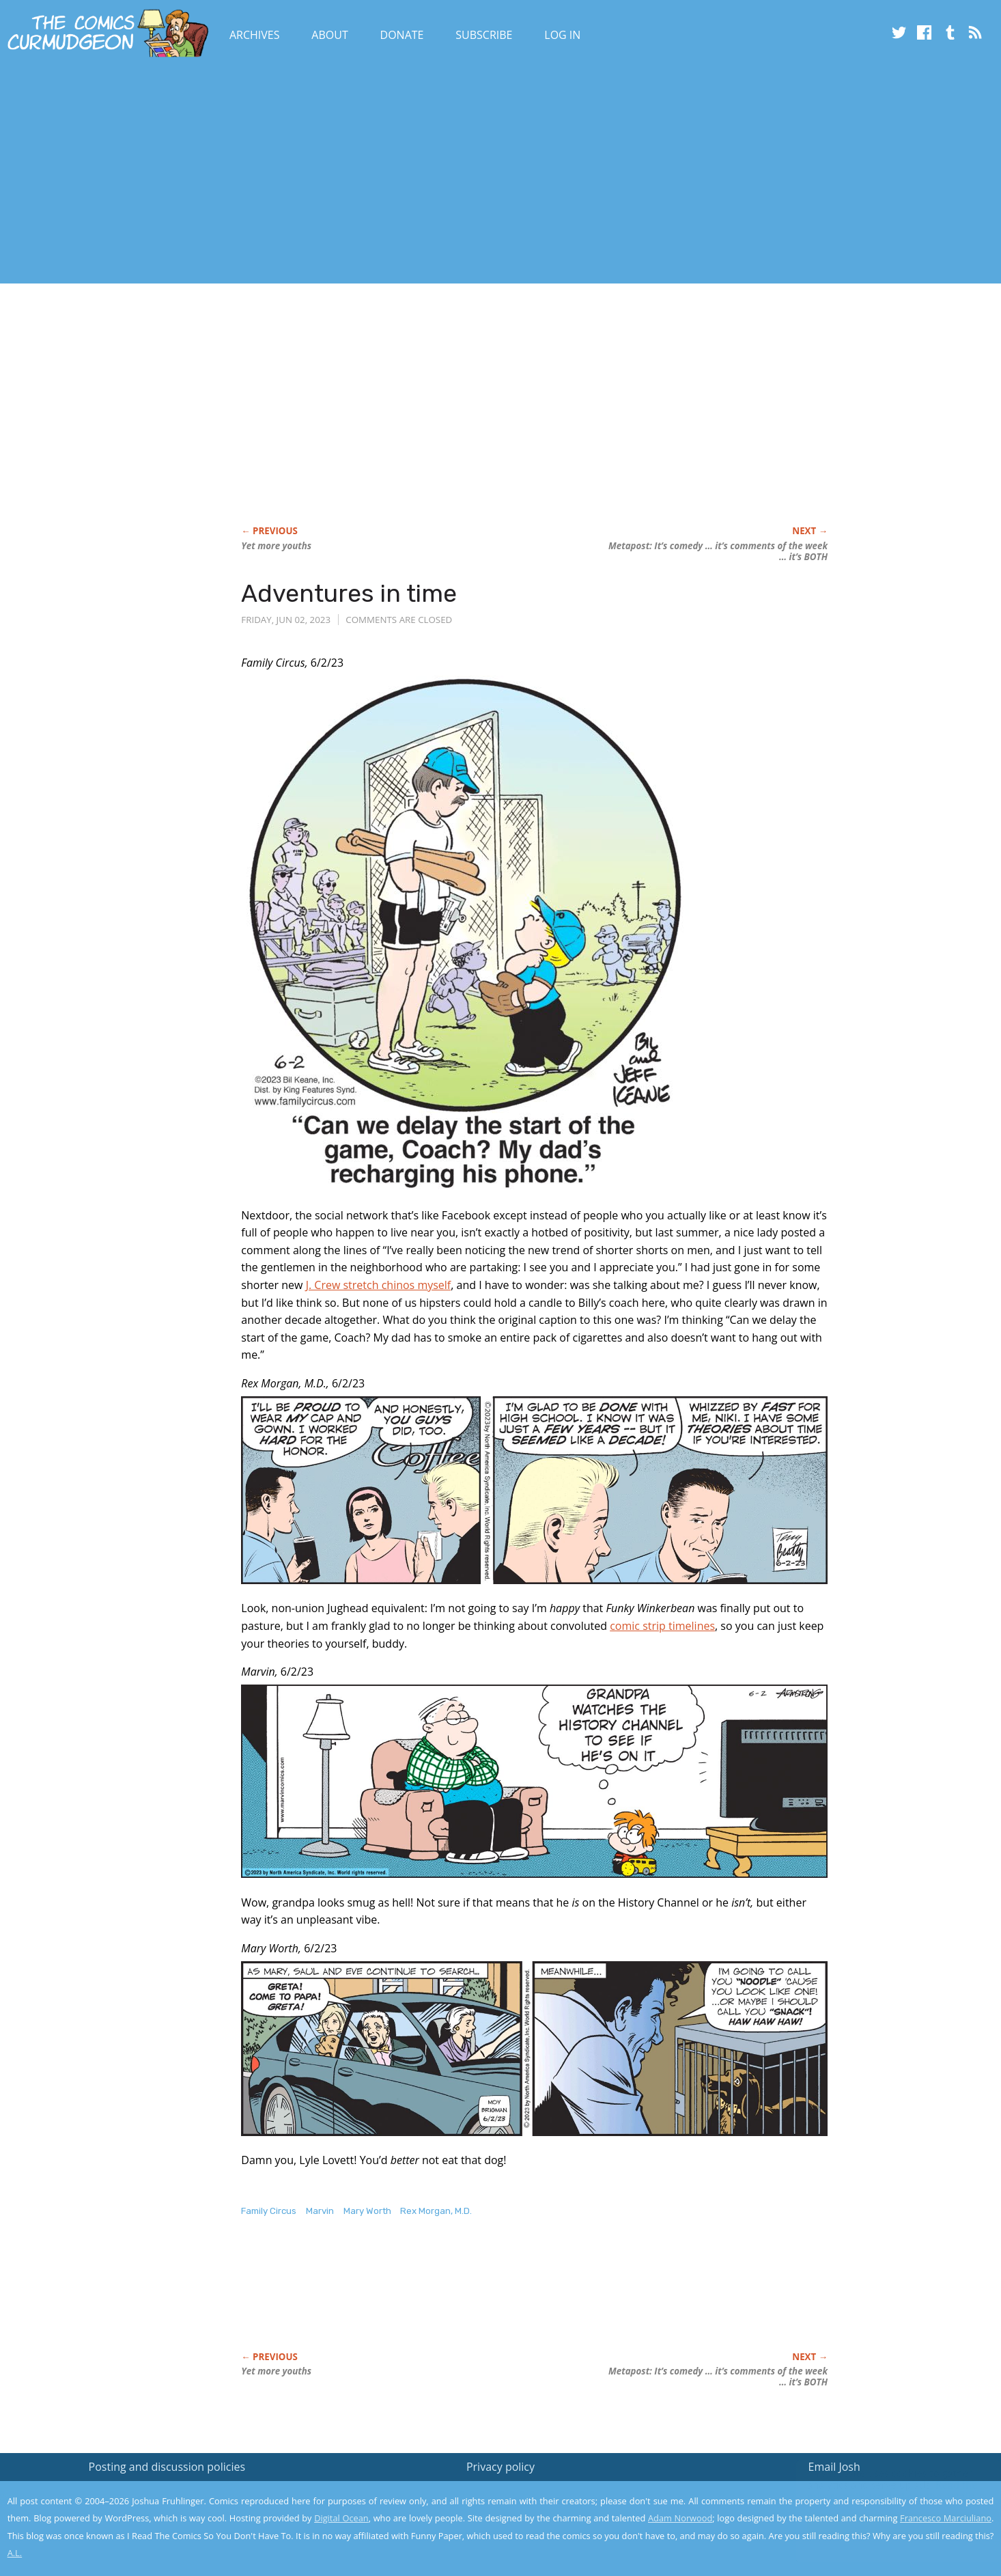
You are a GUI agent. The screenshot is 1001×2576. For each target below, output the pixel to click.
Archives (254, 34)
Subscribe (483, 34)
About (329, 34)
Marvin (320, 2211)
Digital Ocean (341, 2518)
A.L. (15, 2553)
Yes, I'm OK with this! (885, 2525)
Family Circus (268, 2211)
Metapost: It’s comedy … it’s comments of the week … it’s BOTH (718, 551)
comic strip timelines (662, 1625)
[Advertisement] (248, 172)
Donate (402, 34)
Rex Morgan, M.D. (436, 2211)
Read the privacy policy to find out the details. (879, 2491)
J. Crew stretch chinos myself (378, 1284)
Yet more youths (276, 546)
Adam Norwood (680, 2518)
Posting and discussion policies (167, 2466)
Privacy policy (500, 2466)
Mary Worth (367, 2211)
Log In (562, 34)
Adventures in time (349, 593)
